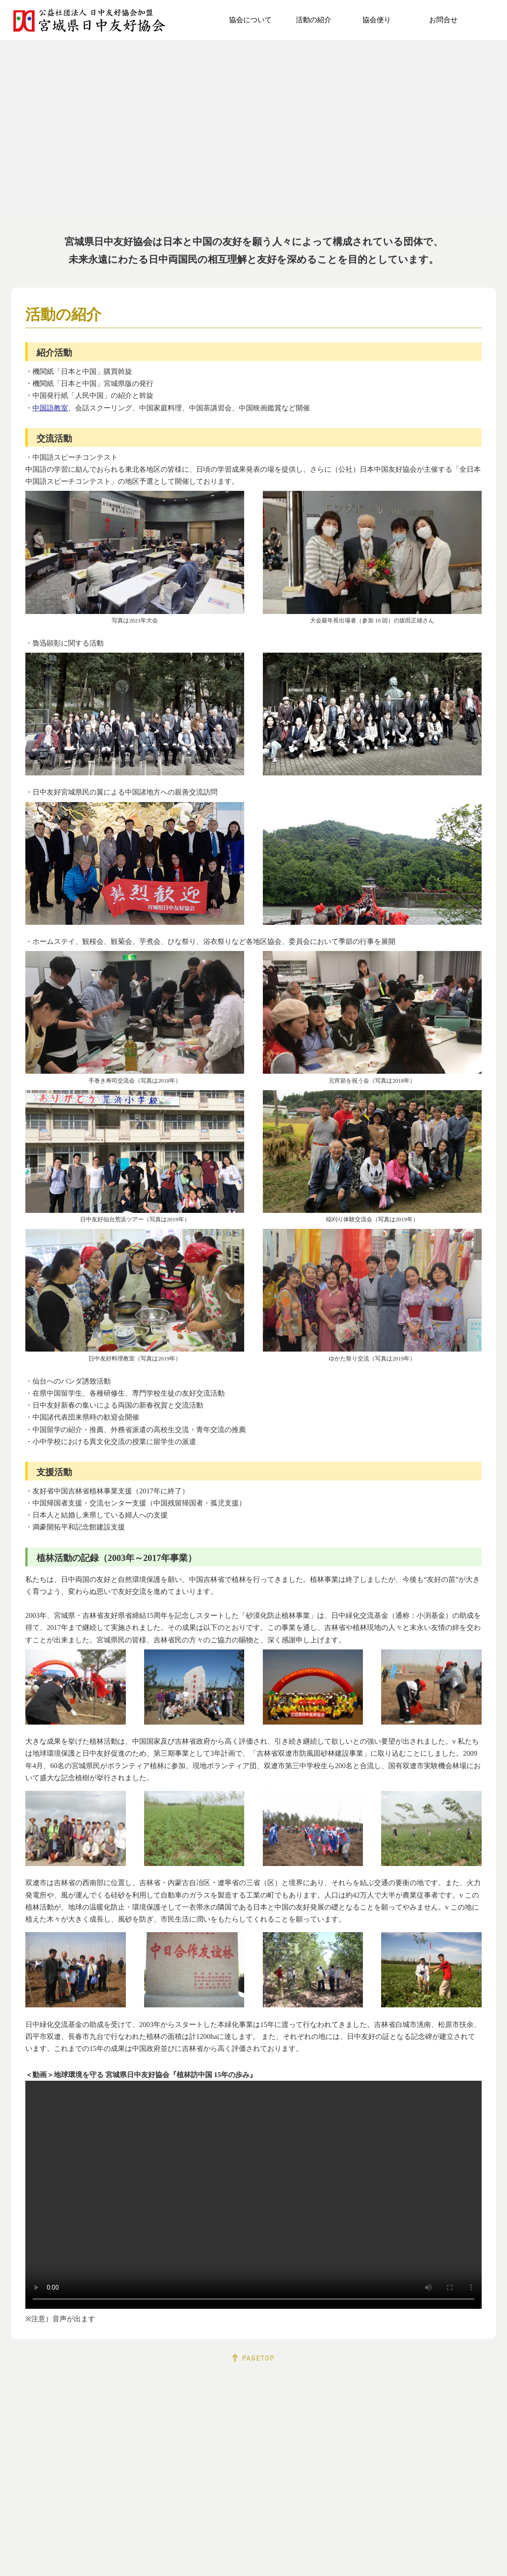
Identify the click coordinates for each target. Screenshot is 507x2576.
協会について (250, 20)
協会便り (376, 20)
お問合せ (443, 20)
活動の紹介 (313, 20)
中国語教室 (50, 408)
